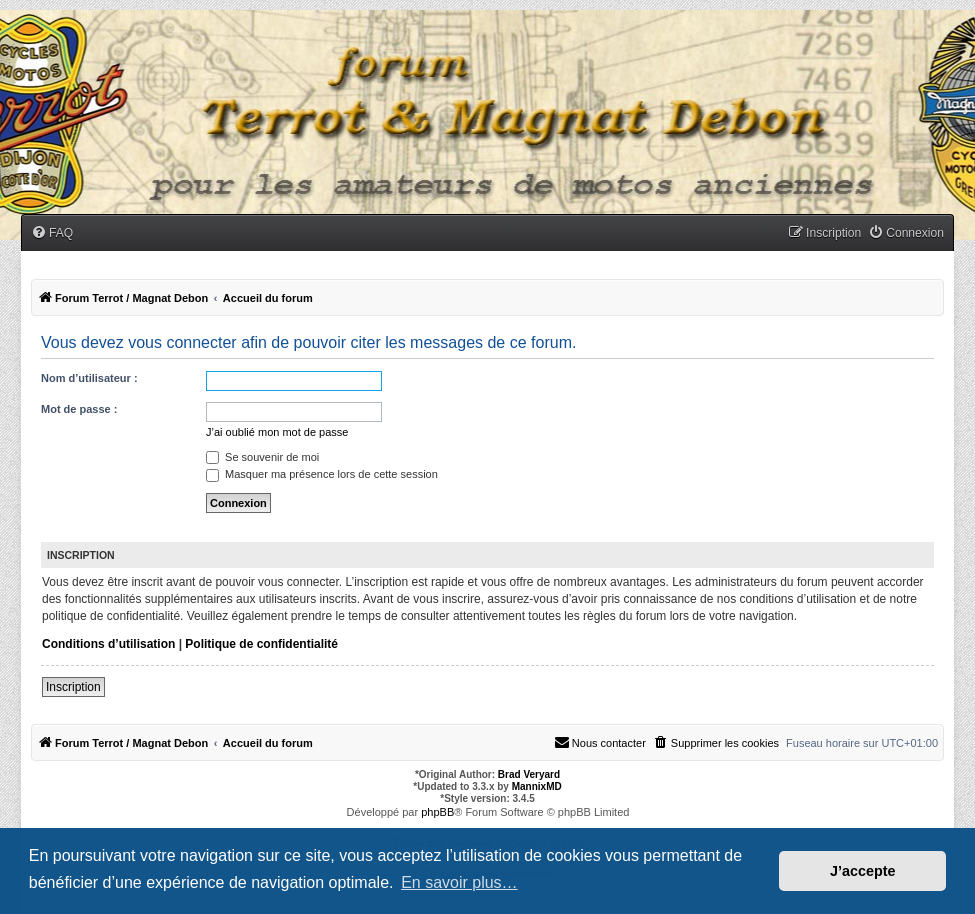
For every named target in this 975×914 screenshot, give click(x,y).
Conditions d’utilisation (108, 644)
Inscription (73, 687)
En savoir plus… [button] (459, 882)
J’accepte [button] (863, 871)
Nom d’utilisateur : (89, 378)
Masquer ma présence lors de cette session (322, 474)
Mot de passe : (79, 409)
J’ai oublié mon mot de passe (277, 432)
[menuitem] (52, 233)
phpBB (437, 812)
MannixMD (537, 786)
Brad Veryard (529, 774)
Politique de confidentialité (261, 644)
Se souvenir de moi (262, 457)
